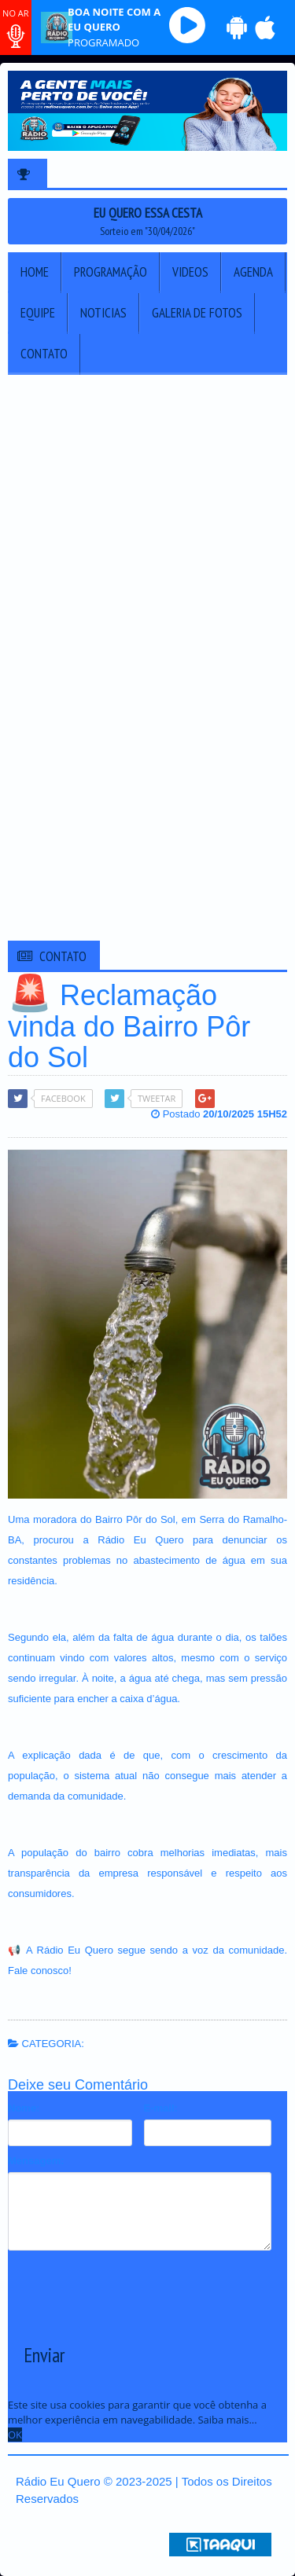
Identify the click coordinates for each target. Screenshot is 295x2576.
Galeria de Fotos (197, 312)
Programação (110, 272)
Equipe (37, 312)
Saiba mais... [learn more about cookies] (226, 2420)
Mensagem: (36, 2161)
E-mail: (161, 2108)
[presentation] (127, 2285)
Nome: (23, 2108)
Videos (190, 272)
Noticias (103, 312)
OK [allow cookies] (15, 2434)
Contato (44, 353)
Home (34, 272)
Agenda (253, 272)
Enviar (44, 2355)
